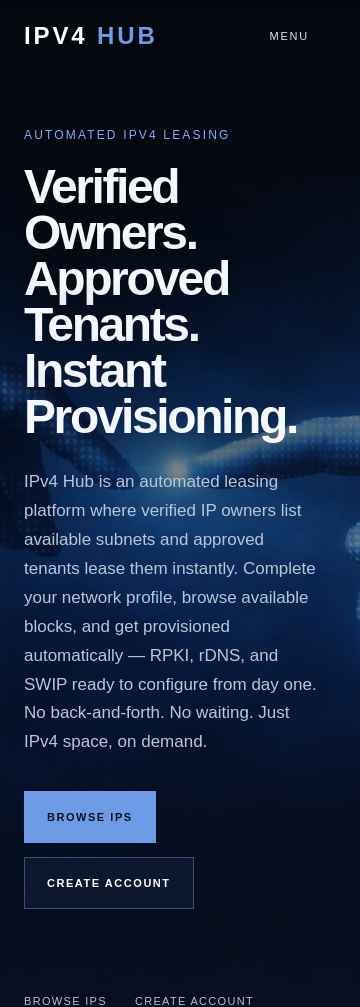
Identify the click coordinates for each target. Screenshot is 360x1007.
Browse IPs (90, 817)
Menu (289, 36)
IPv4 (91, 36)
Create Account (109, 883)
